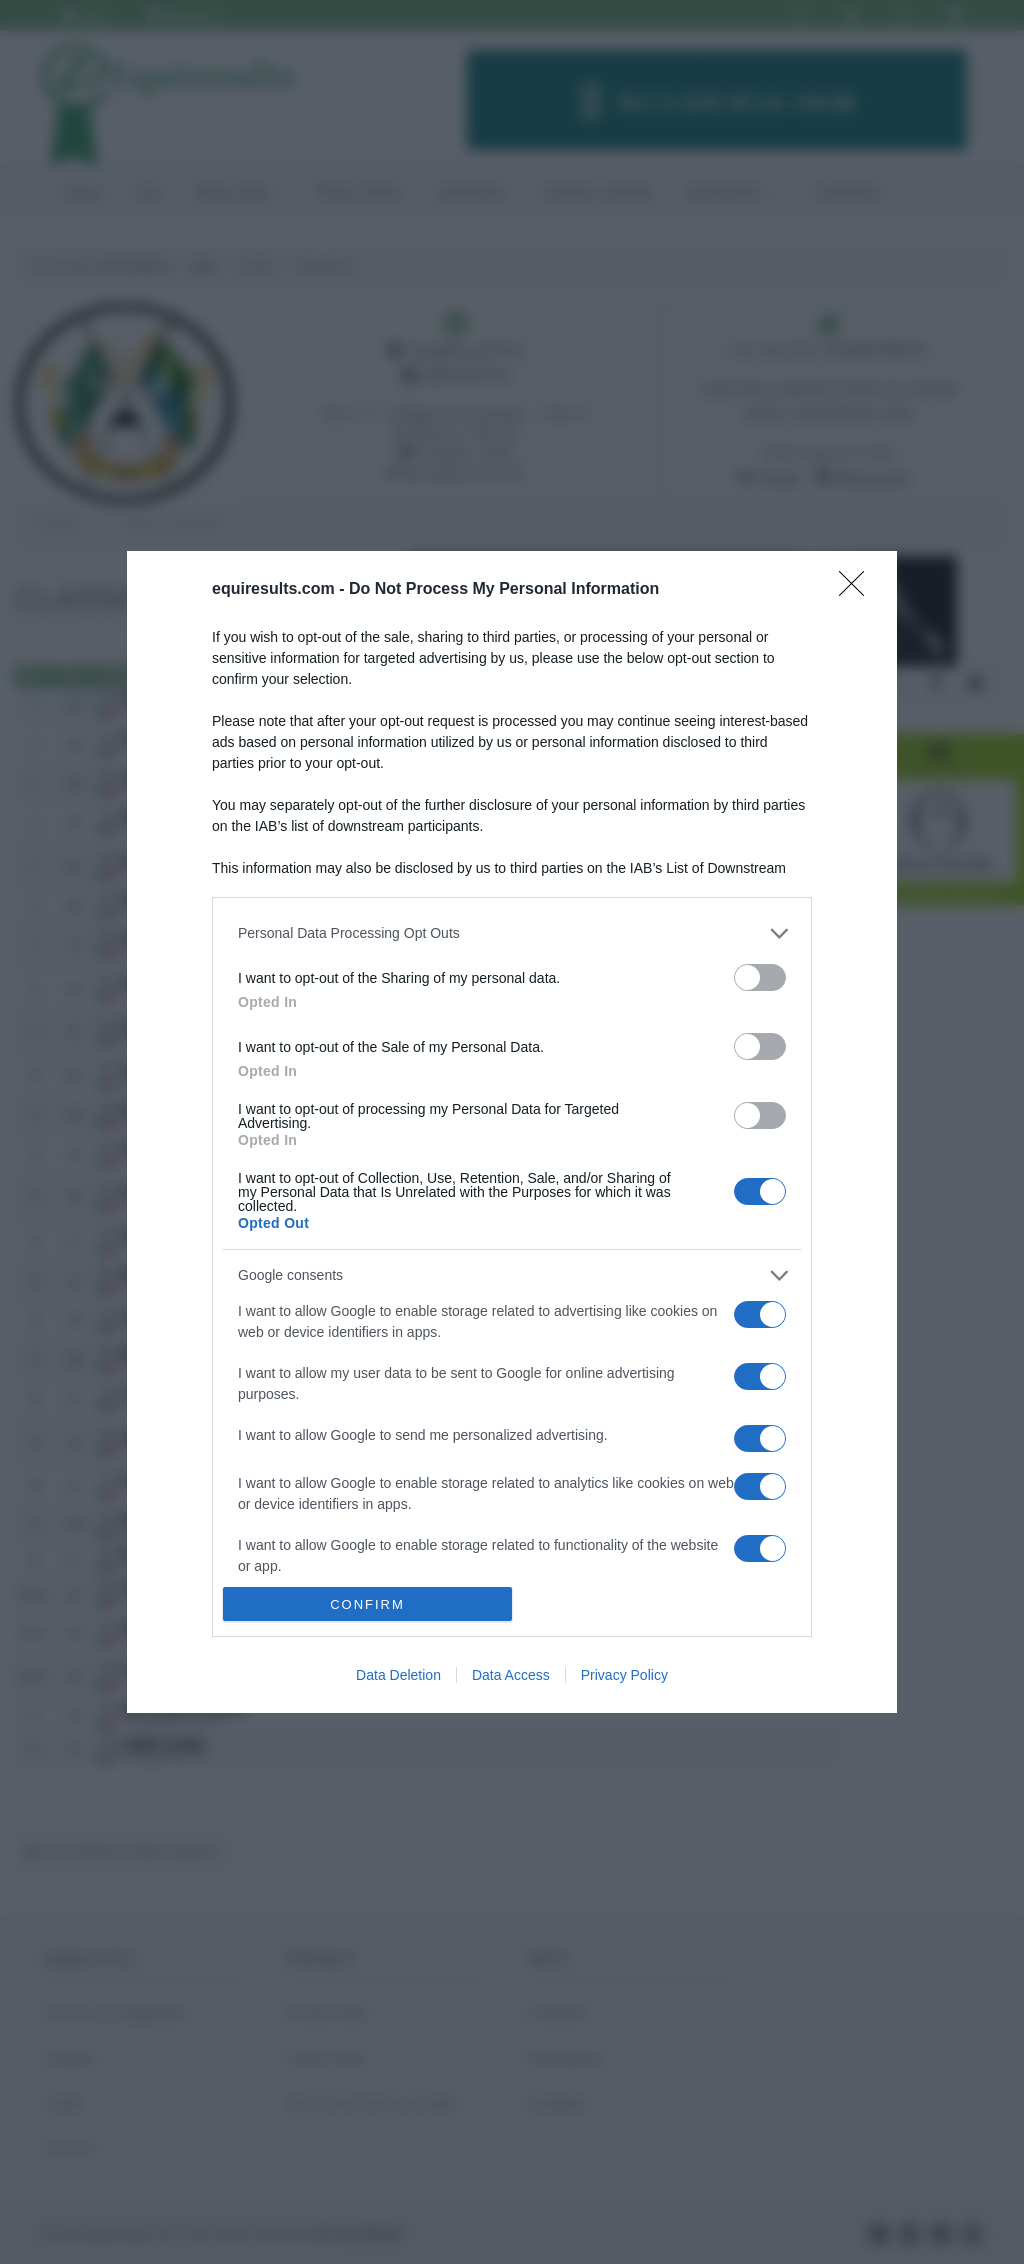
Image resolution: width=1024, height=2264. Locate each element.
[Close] (858, 590)
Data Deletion (398, 1675)
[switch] (760, 977)
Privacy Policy (624, 1675)
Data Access (511, 1675)
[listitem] (512, 933)
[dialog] (512, 1132)
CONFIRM (367, 1604)
